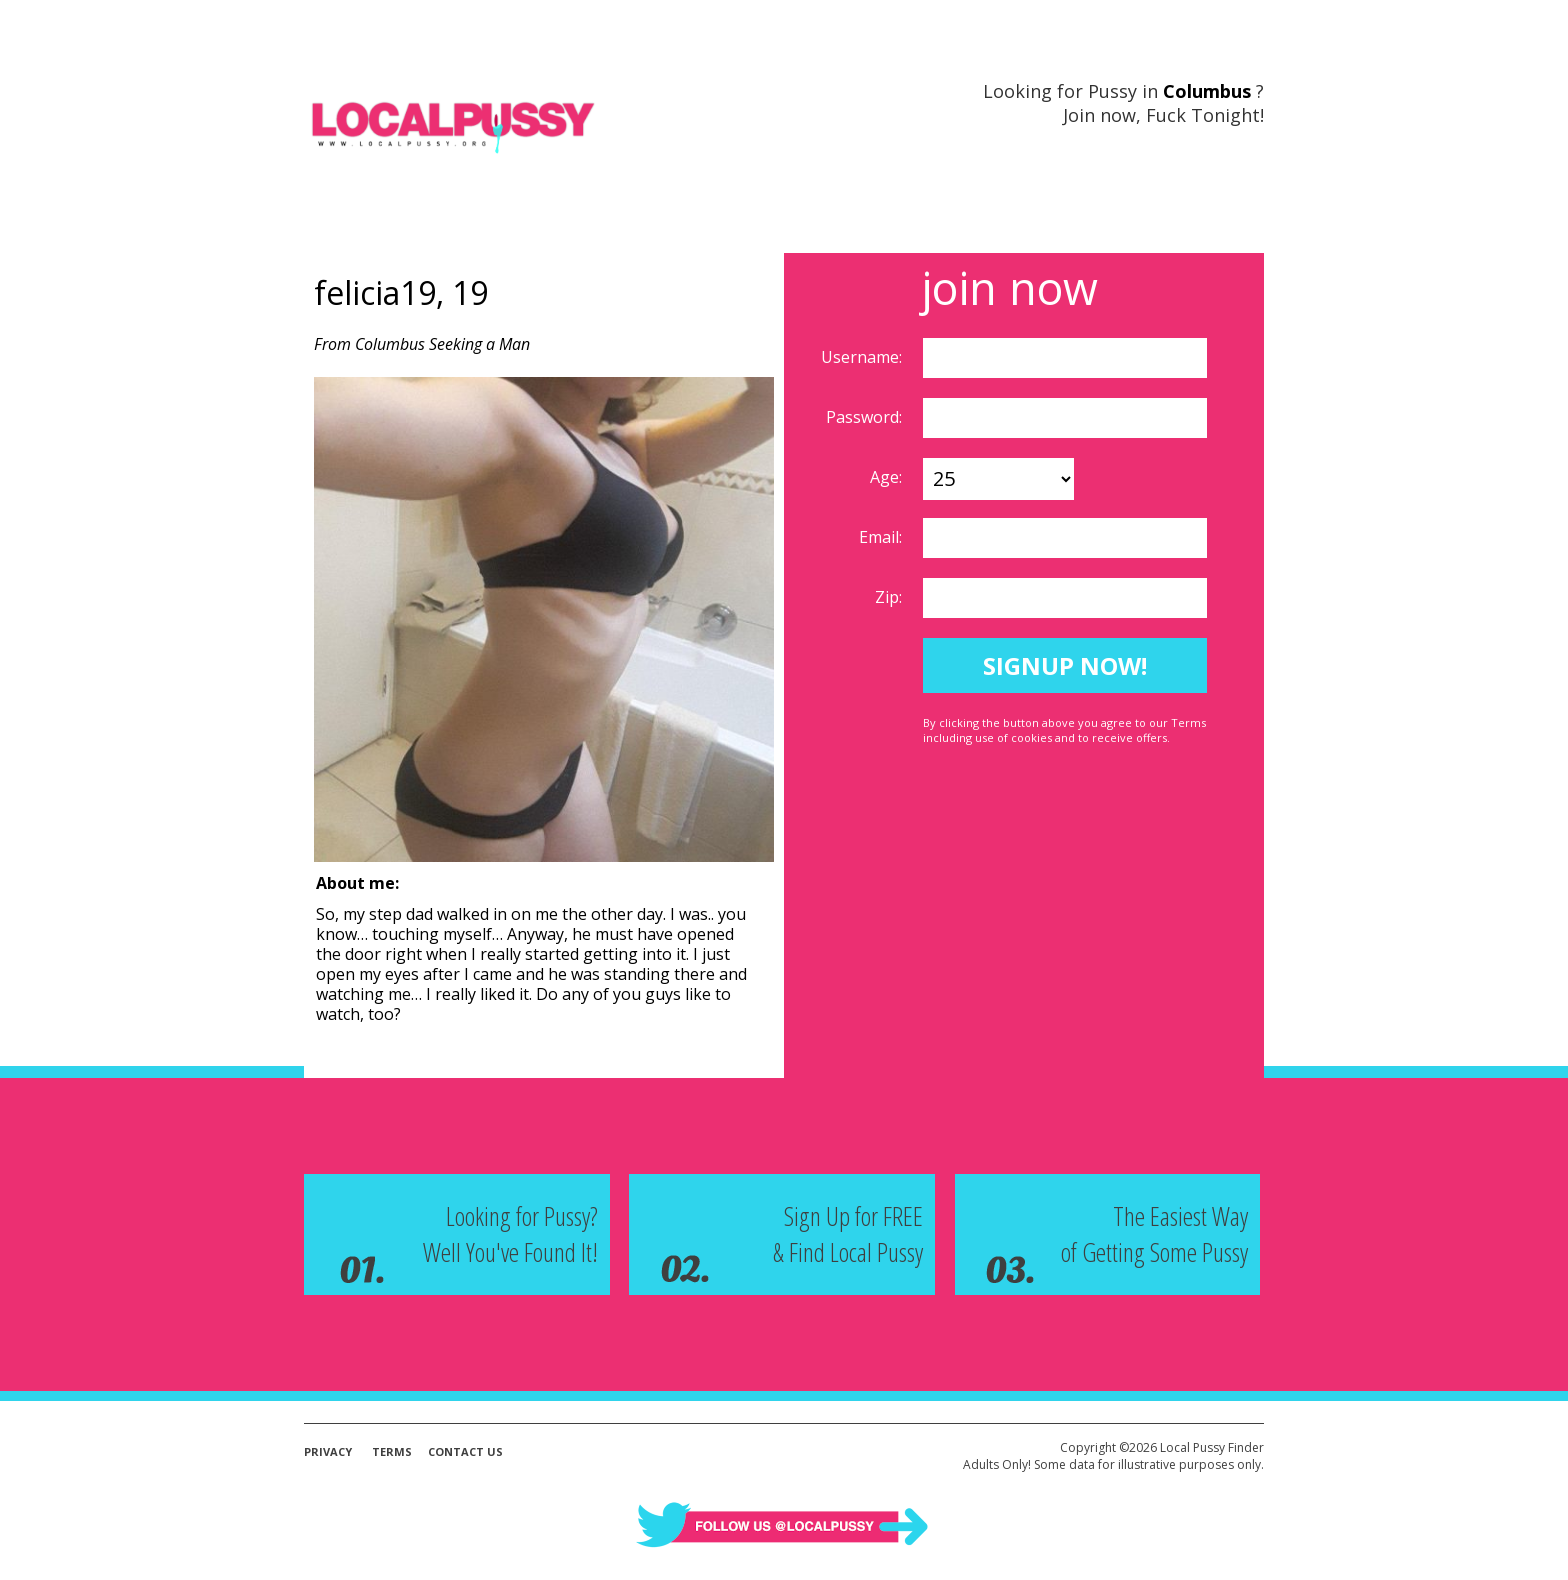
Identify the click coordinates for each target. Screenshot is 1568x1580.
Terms (392, 1451)
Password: (866, 417)
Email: (882, 537)
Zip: (890, 597)
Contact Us (465, 1451)
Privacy (328, 1451)
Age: (888, 477)
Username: (863, 357)
